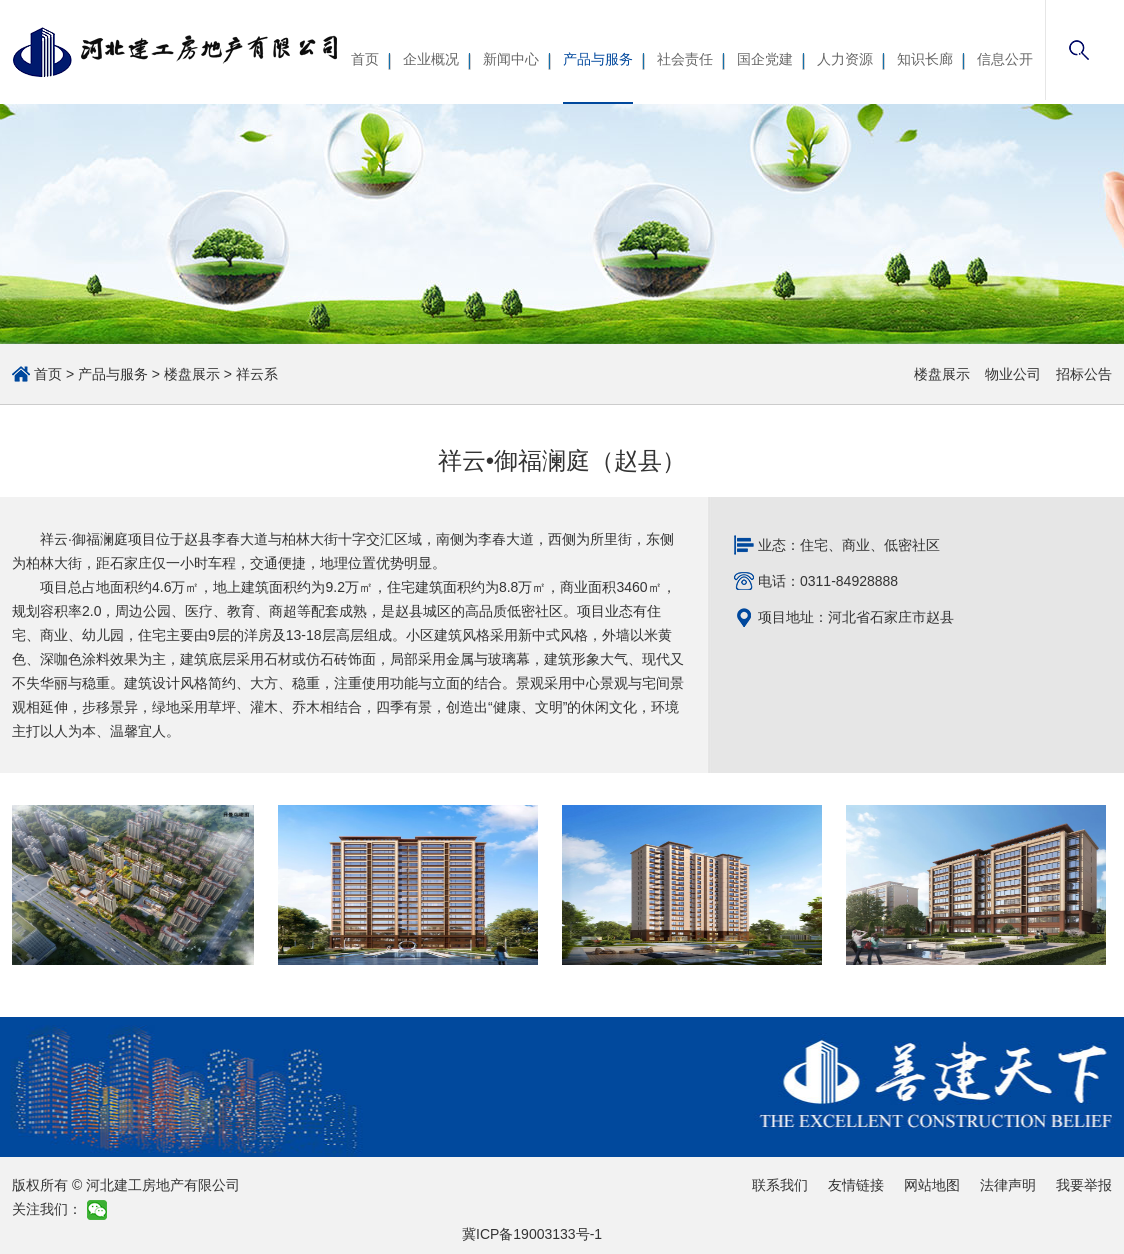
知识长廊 (925, 59)
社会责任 (685, 59)
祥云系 (257, 374)
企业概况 (431, 59)
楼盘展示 (192, 374)
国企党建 (765, 59)
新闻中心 (511, 59)
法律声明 (1008, 1185)
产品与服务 (598, 59)
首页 (365, 59)
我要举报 (1084, 1185)
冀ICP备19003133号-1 (532, 1234)
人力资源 (845, 59)
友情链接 (856, 1185)
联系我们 (780, 1185)
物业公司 (1013, 374)
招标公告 (1084, 374)
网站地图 (932, 1185)
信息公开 (1005, 59)
